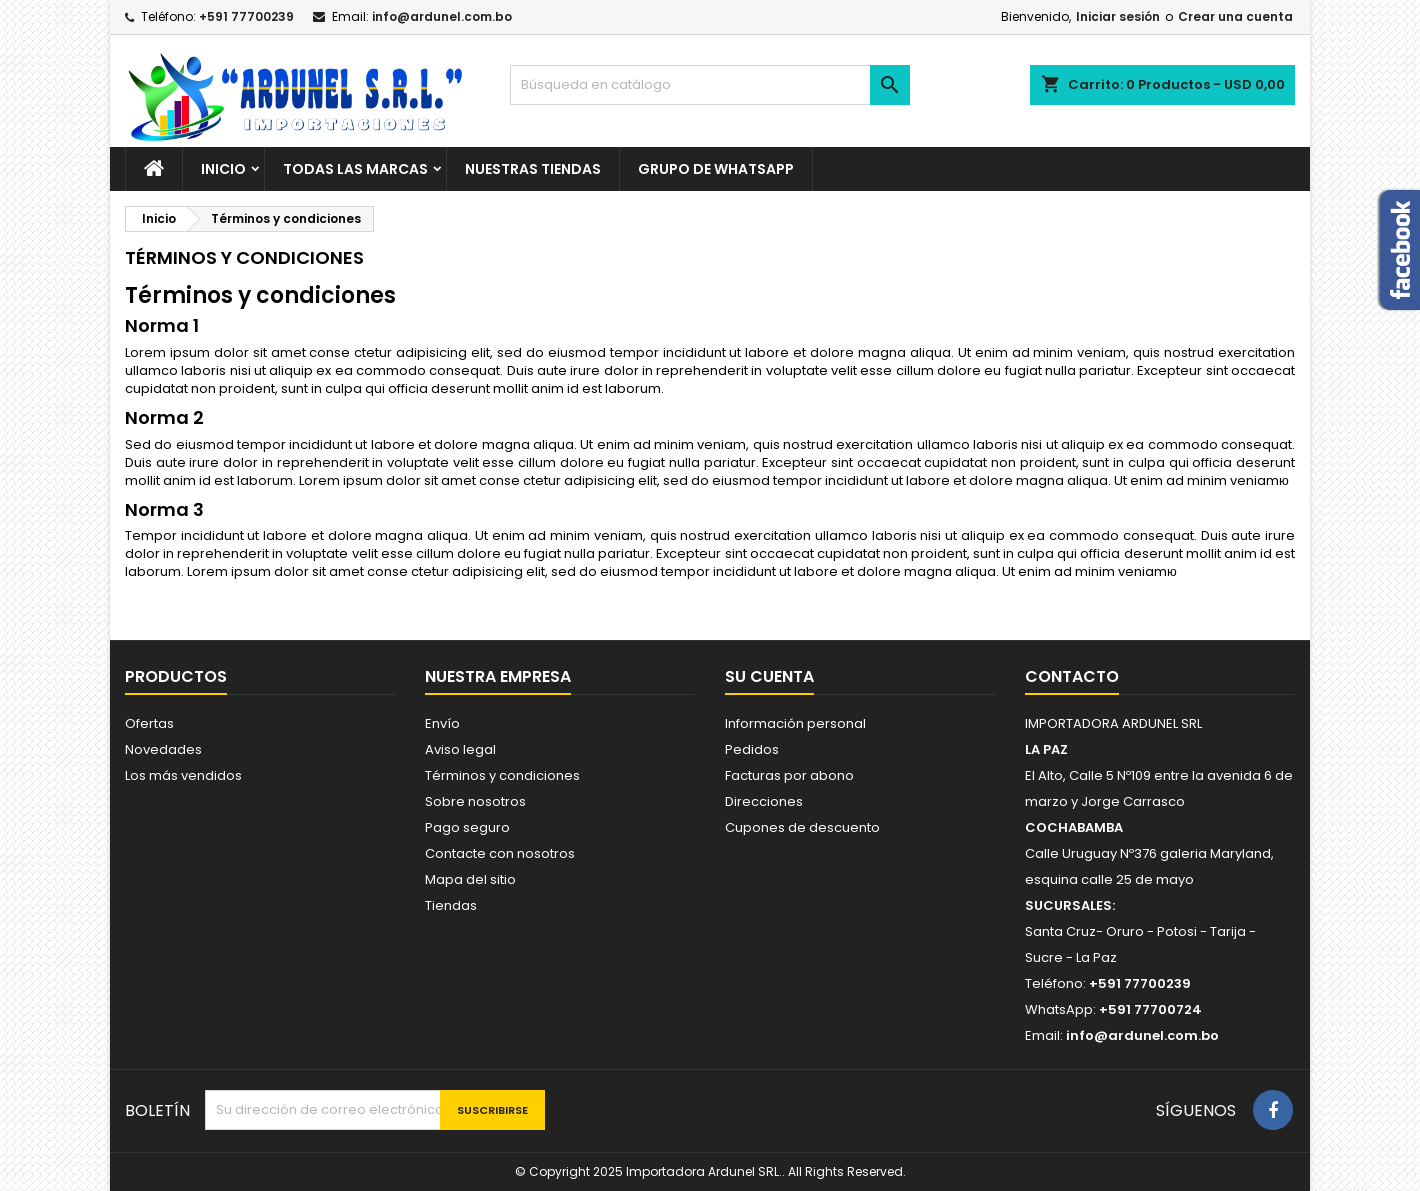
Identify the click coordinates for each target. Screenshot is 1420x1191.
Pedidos (752, 749)
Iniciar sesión (1118, 16)
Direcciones (764, 801)
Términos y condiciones (502, 775)
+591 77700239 (246, 16)
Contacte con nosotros (500, 853)
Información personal (795, 723)
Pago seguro (467, 827)
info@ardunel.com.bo (442, 16)
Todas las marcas (355, 169)
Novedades (163, 749)
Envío (442, 723)
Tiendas (451, 905)
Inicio (223, 169)
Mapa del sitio (470, 879)
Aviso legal (460, 749)
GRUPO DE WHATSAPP (716, 169)
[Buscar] (710, 85)
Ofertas (149, 723)
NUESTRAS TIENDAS (533, 169)
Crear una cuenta (1235, 16)
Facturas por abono (789, 775)
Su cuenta (769, 676)
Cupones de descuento (802, 827)
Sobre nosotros (475, 801)
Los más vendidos (183, 775)
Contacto (1072, 676)
